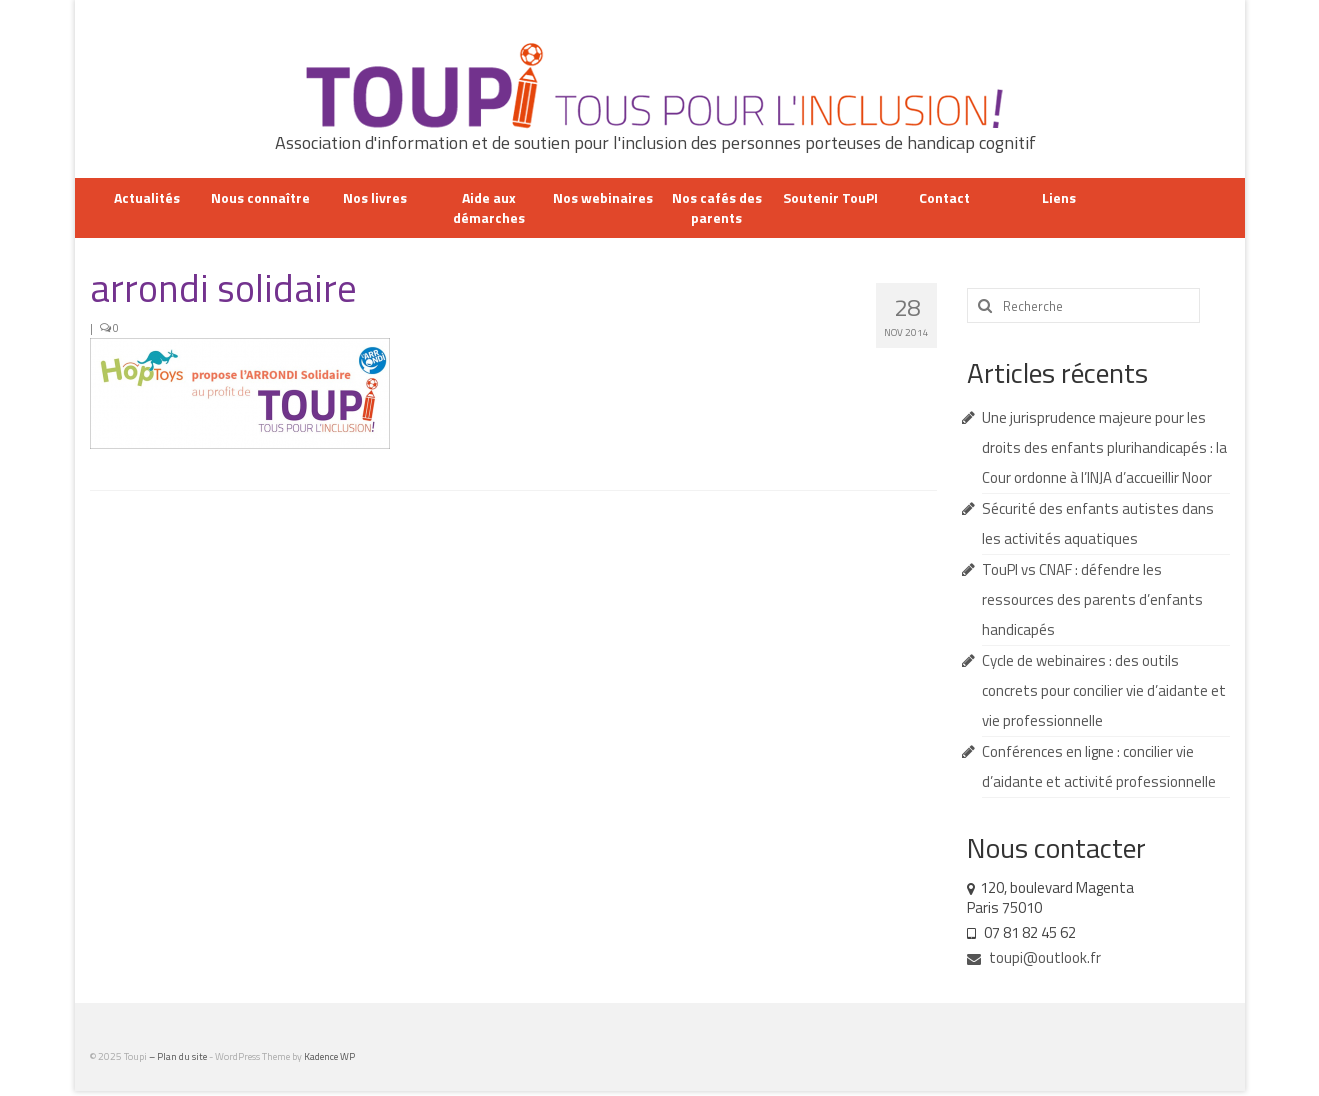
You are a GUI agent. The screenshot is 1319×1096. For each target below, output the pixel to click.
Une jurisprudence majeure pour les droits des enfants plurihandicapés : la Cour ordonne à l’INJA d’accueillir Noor (1104, 447)
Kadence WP (329, 1056)
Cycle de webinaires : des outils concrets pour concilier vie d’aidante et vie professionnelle (1104, 690)
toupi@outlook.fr (1034, 957)
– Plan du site (179, 1056)
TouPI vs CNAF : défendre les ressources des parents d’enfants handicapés (1092, 599)
